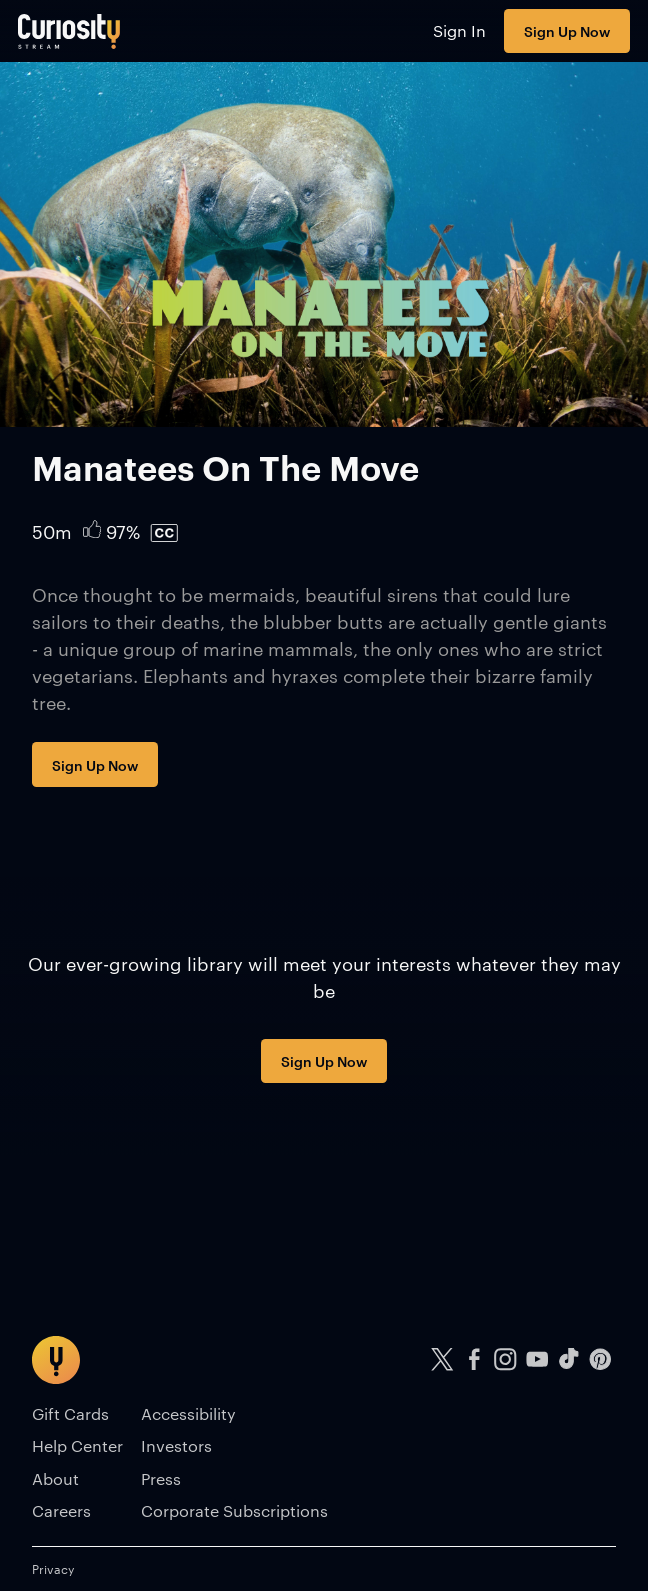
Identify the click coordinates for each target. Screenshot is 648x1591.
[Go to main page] (69, 31)
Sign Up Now (567, 30)
